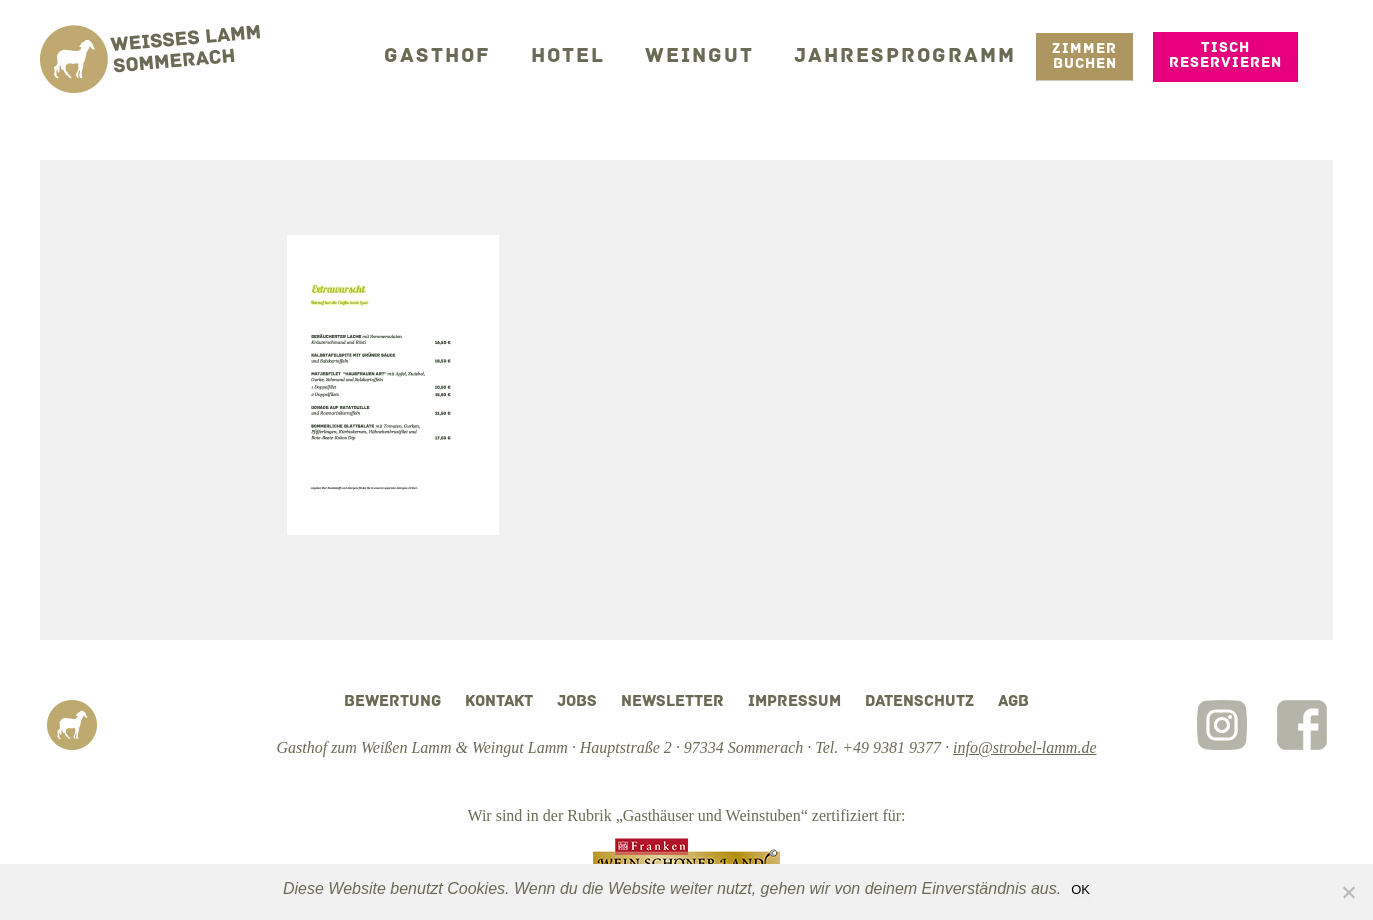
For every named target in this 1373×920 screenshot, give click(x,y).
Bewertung (392, 702)
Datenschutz (919, 702)
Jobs (577, 702)
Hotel (596, 54)
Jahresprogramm (913, 54)
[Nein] (1348, 892)
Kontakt (499, 702)
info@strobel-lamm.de (1024, 747)
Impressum (794, 702)
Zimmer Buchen (1084, 55)
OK (1080, 889)
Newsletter (672, 702)
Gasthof (473, 54)
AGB (1013, 702)
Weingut (721, 54)
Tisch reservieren (1225, 54)
